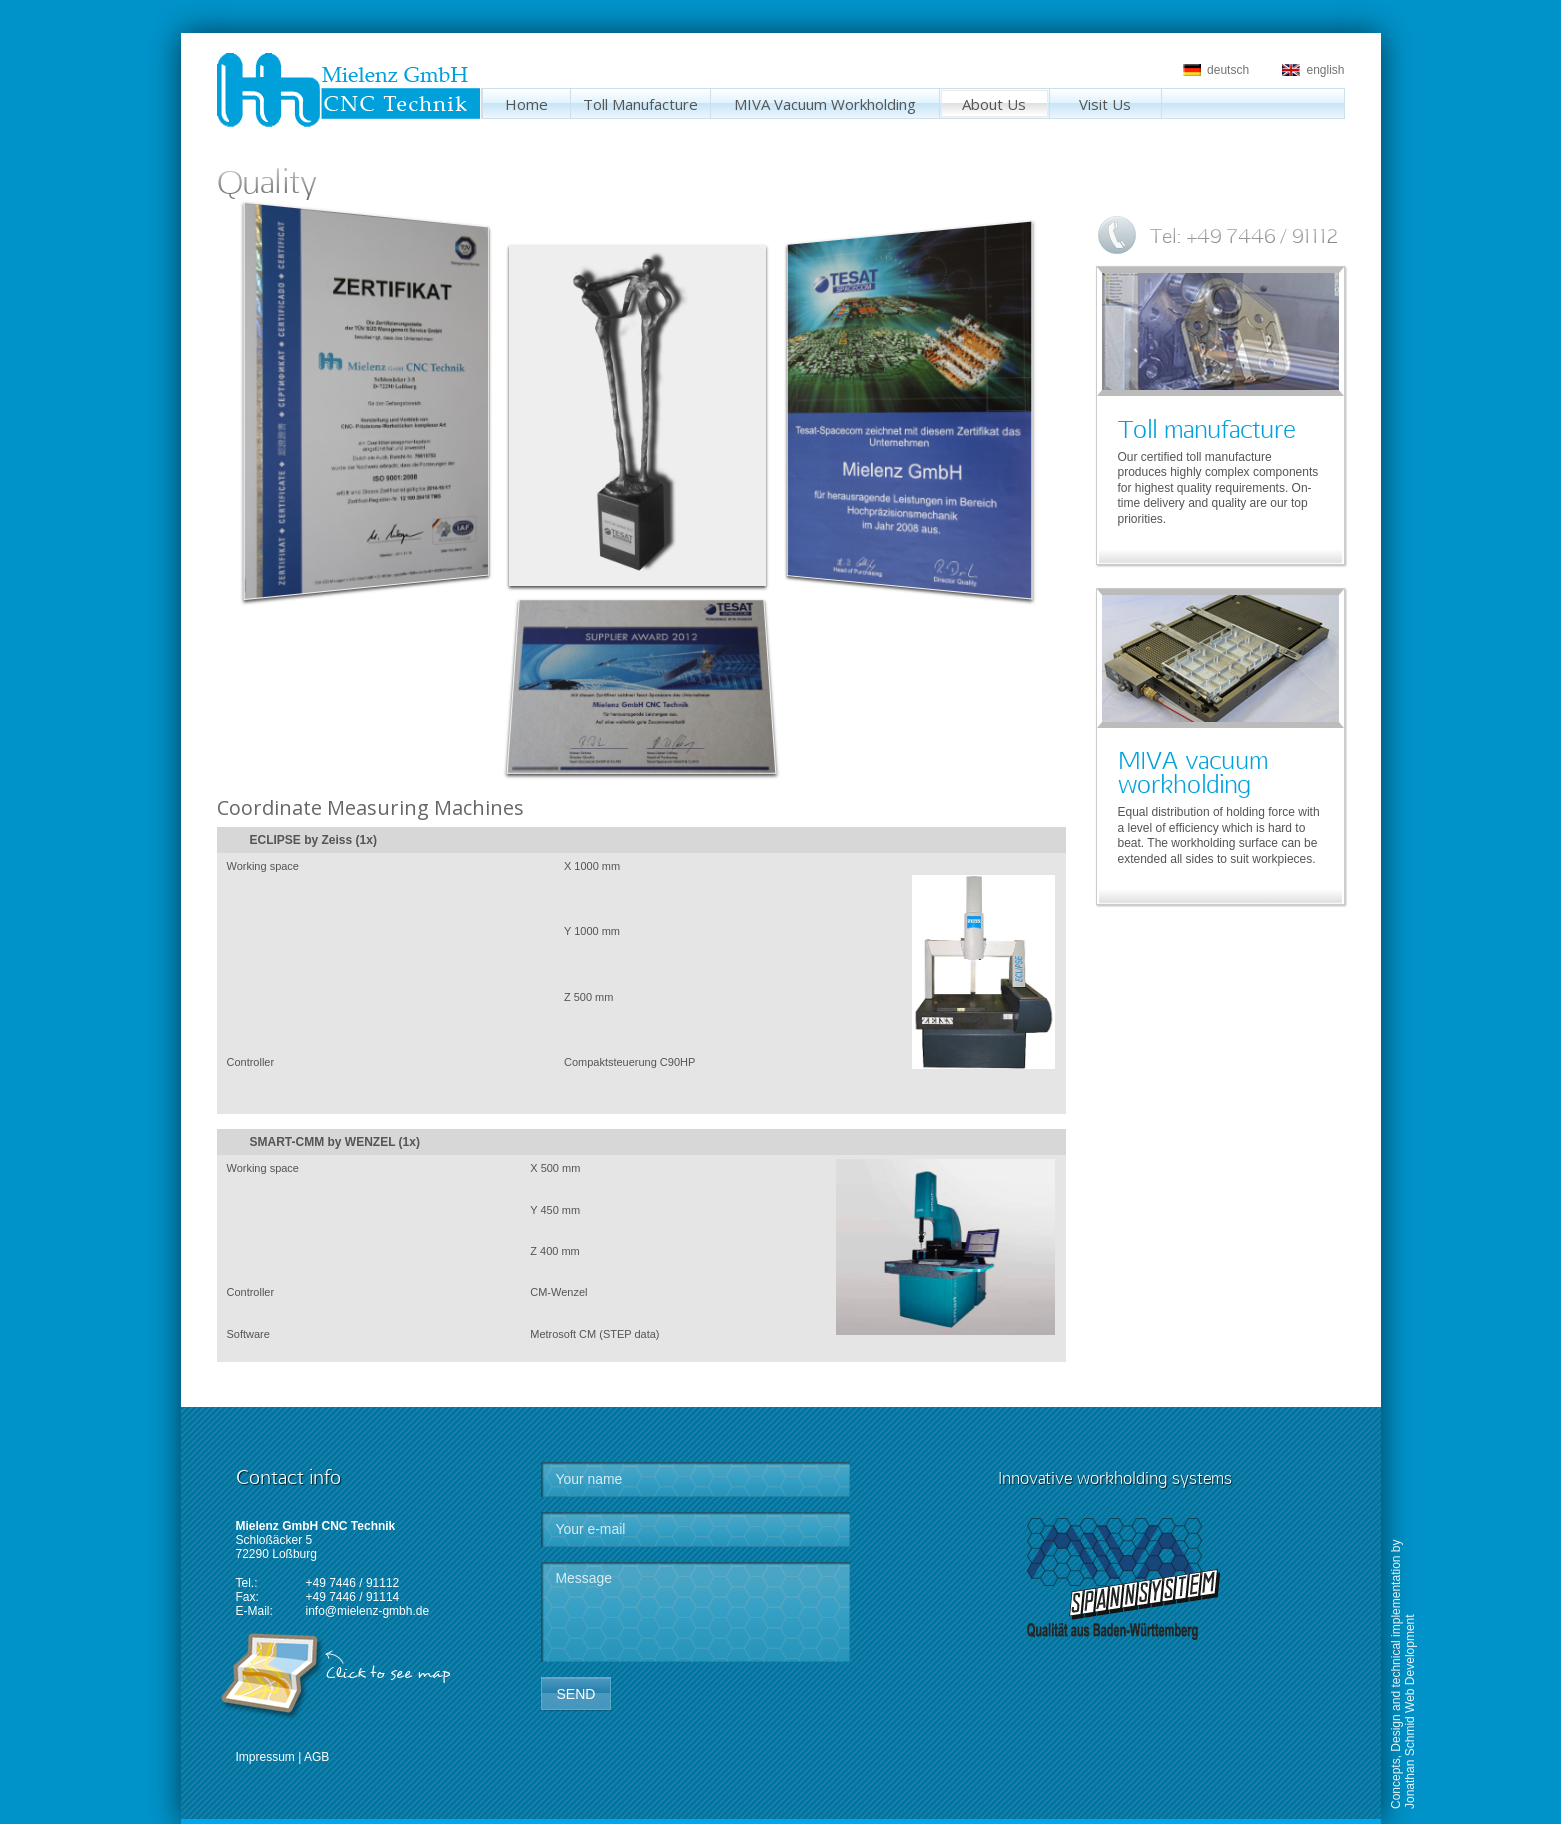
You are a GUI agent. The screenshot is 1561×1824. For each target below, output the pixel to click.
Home (526, 104)
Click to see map (387, 1673)
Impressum (265, 1757)
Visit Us (1105, 104)
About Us (994, 104)
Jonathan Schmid (1410, 1762)
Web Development (1410, 1664)
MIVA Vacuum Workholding (825, 104)
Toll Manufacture (640, 104)
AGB (316, 1757)
